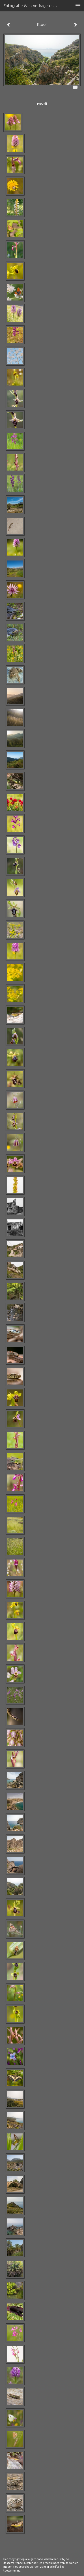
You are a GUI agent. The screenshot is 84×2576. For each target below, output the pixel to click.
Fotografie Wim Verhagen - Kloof (32, 5)
